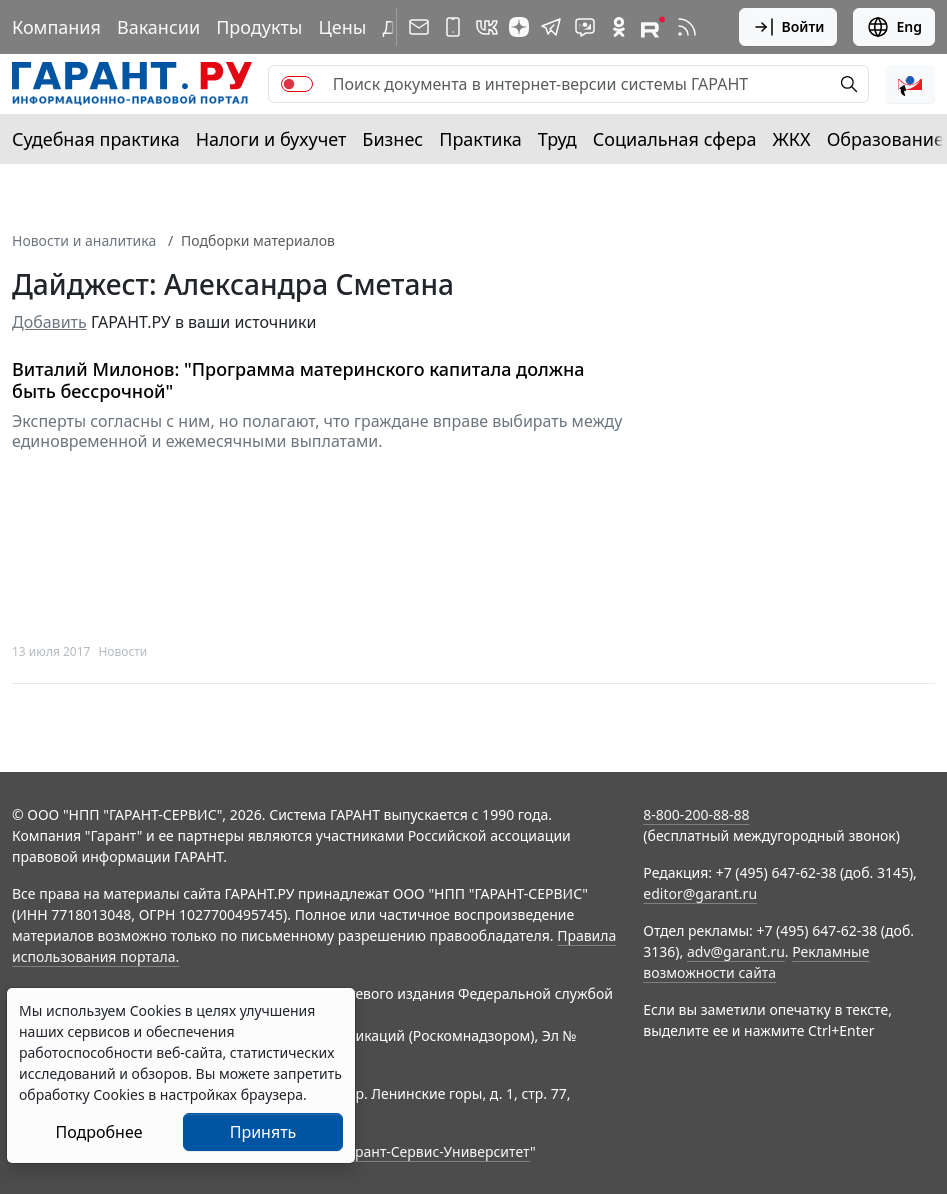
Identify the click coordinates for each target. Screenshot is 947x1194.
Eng (894, 27)
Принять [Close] (263, 1132)
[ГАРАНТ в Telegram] (551, 27)
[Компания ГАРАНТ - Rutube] (653, 27)
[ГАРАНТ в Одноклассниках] (619, 27)
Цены (342, 27)
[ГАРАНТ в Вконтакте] (487, 27)
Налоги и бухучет (271, 139)
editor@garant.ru (700, 893)
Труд (557, 139)
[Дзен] (519, 27)
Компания (56, 27)
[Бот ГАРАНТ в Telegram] (585, 27)
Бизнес (392, 139)
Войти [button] (788, 27)
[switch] (297, 84)
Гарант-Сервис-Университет (435, 1151)
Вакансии (158, 27)
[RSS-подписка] (687, 27)
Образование (885, 139)
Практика (480, 139)
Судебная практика (96, 139)
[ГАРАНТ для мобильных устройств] (453, 27)
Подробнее (98, 1132)
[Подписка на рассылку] (419, 27)
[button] (910, 84)
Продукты (259, 27)
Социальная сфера (675, 139)
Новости (122, 651)
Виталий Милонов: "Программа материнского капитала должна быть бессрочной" (298, 380)
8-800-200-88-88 (696, 814)
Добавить (49, 322)
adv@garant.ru (736, 951)
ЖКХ (792, 139)
